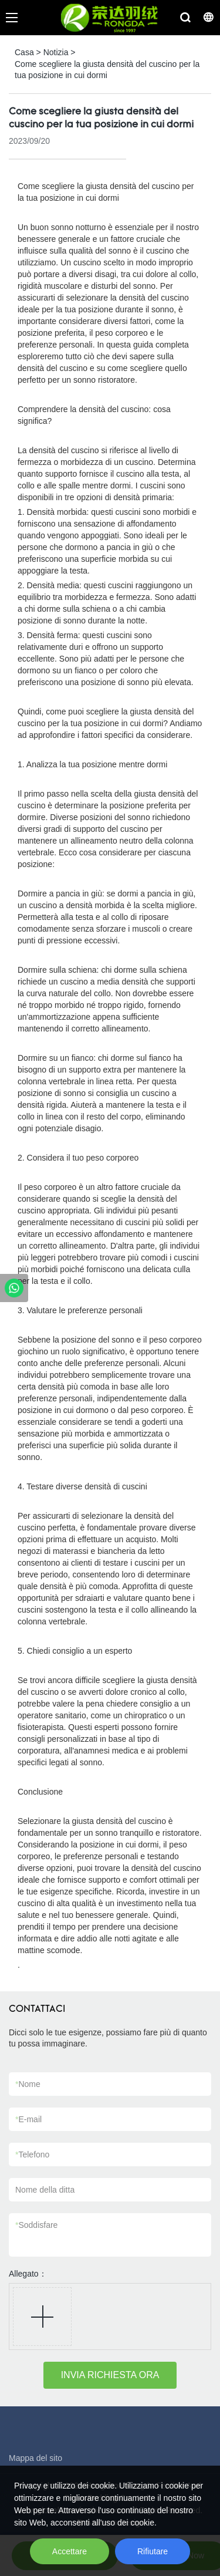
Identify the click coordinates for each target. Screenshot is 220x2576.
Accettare (69, 2551)
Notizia (56, 52)
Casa (24, 52)
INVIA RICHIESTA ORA (110, 2375)
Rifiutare (152, 2551)
